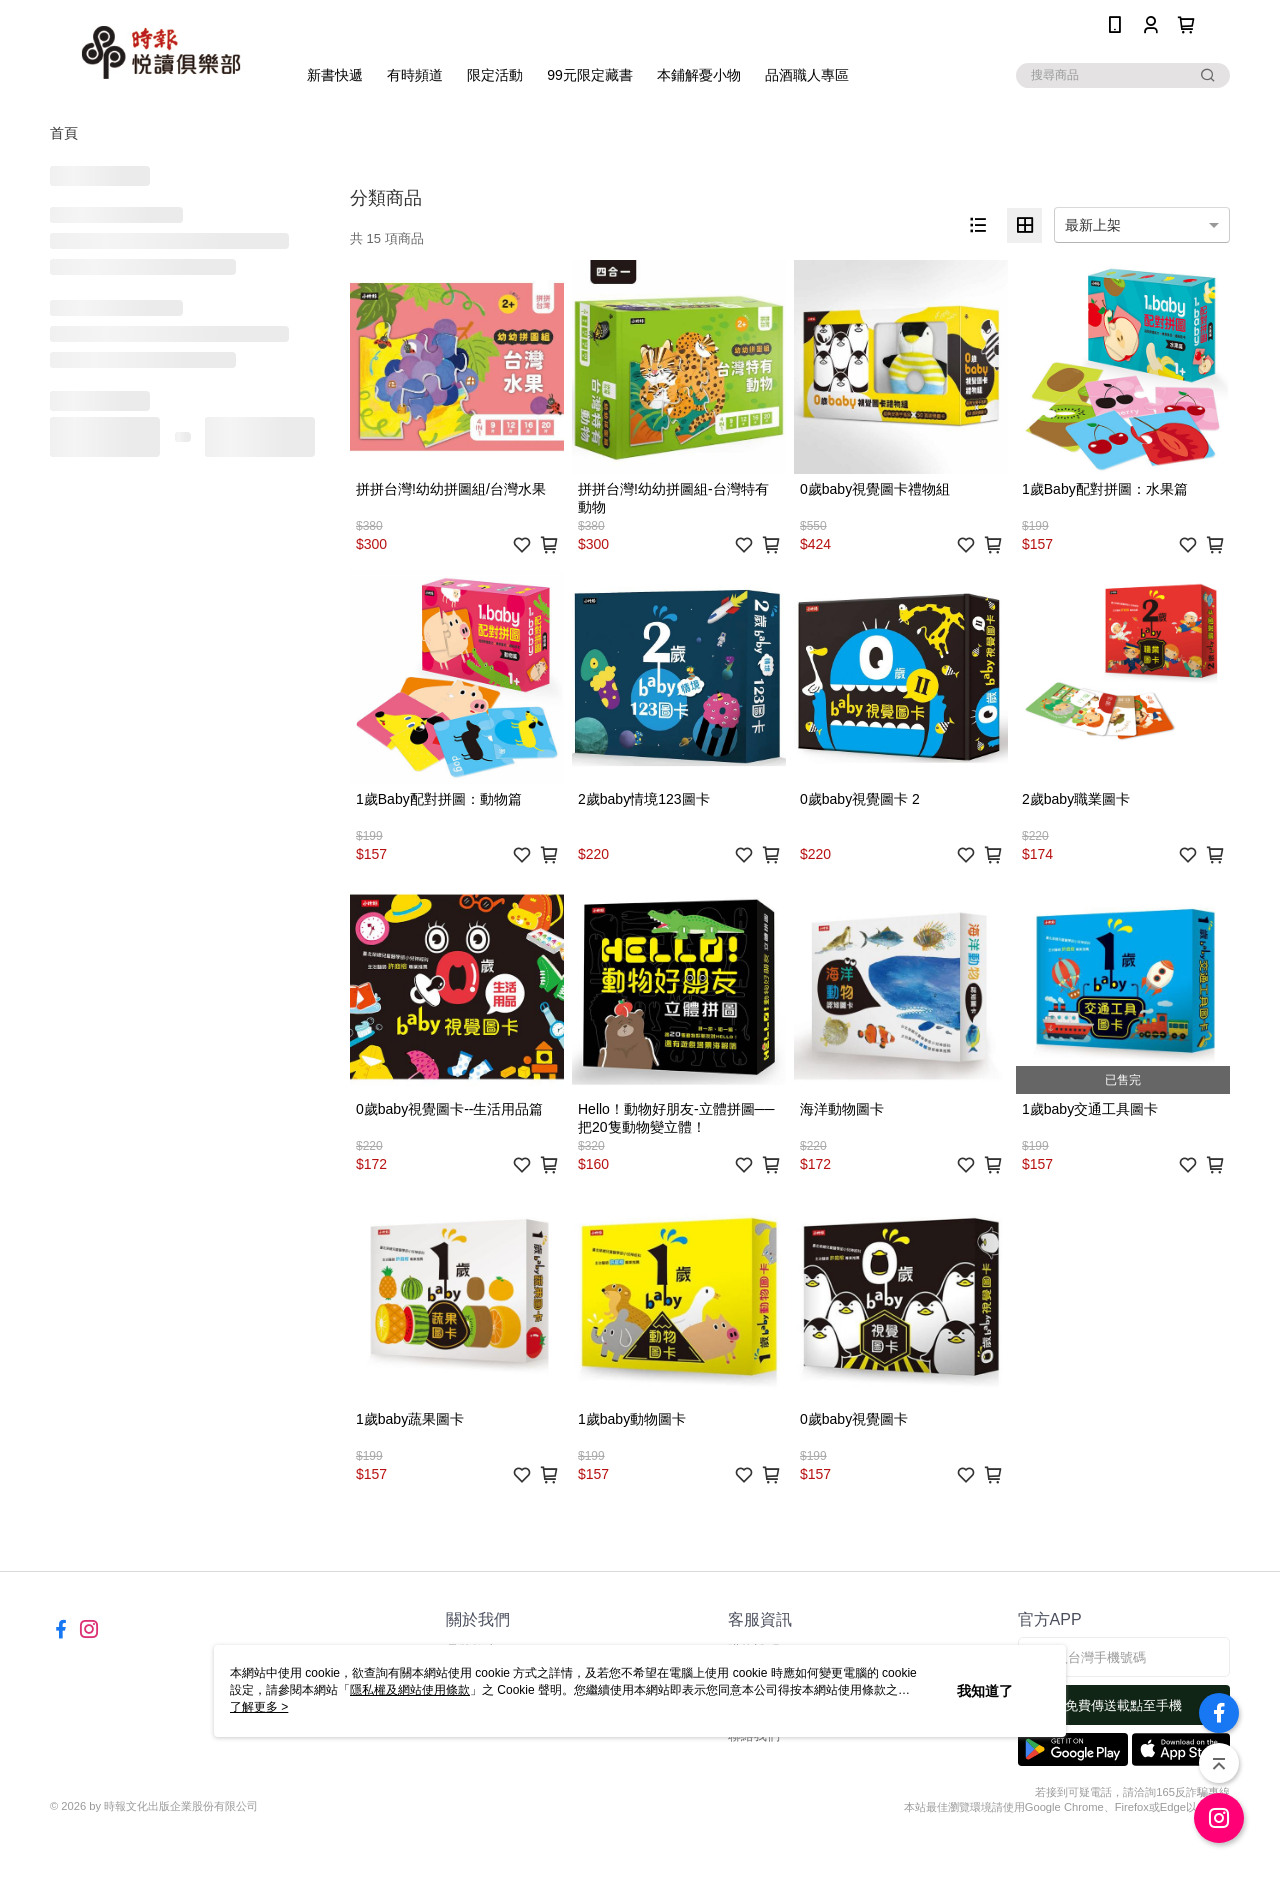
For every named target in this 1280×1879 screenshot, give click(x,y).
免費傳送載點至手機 (1123, 1705)
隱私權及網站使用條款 (410, 1690)
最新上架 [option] (1093, 225)
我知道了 (985, 1691)
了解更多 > (259, 1707)
